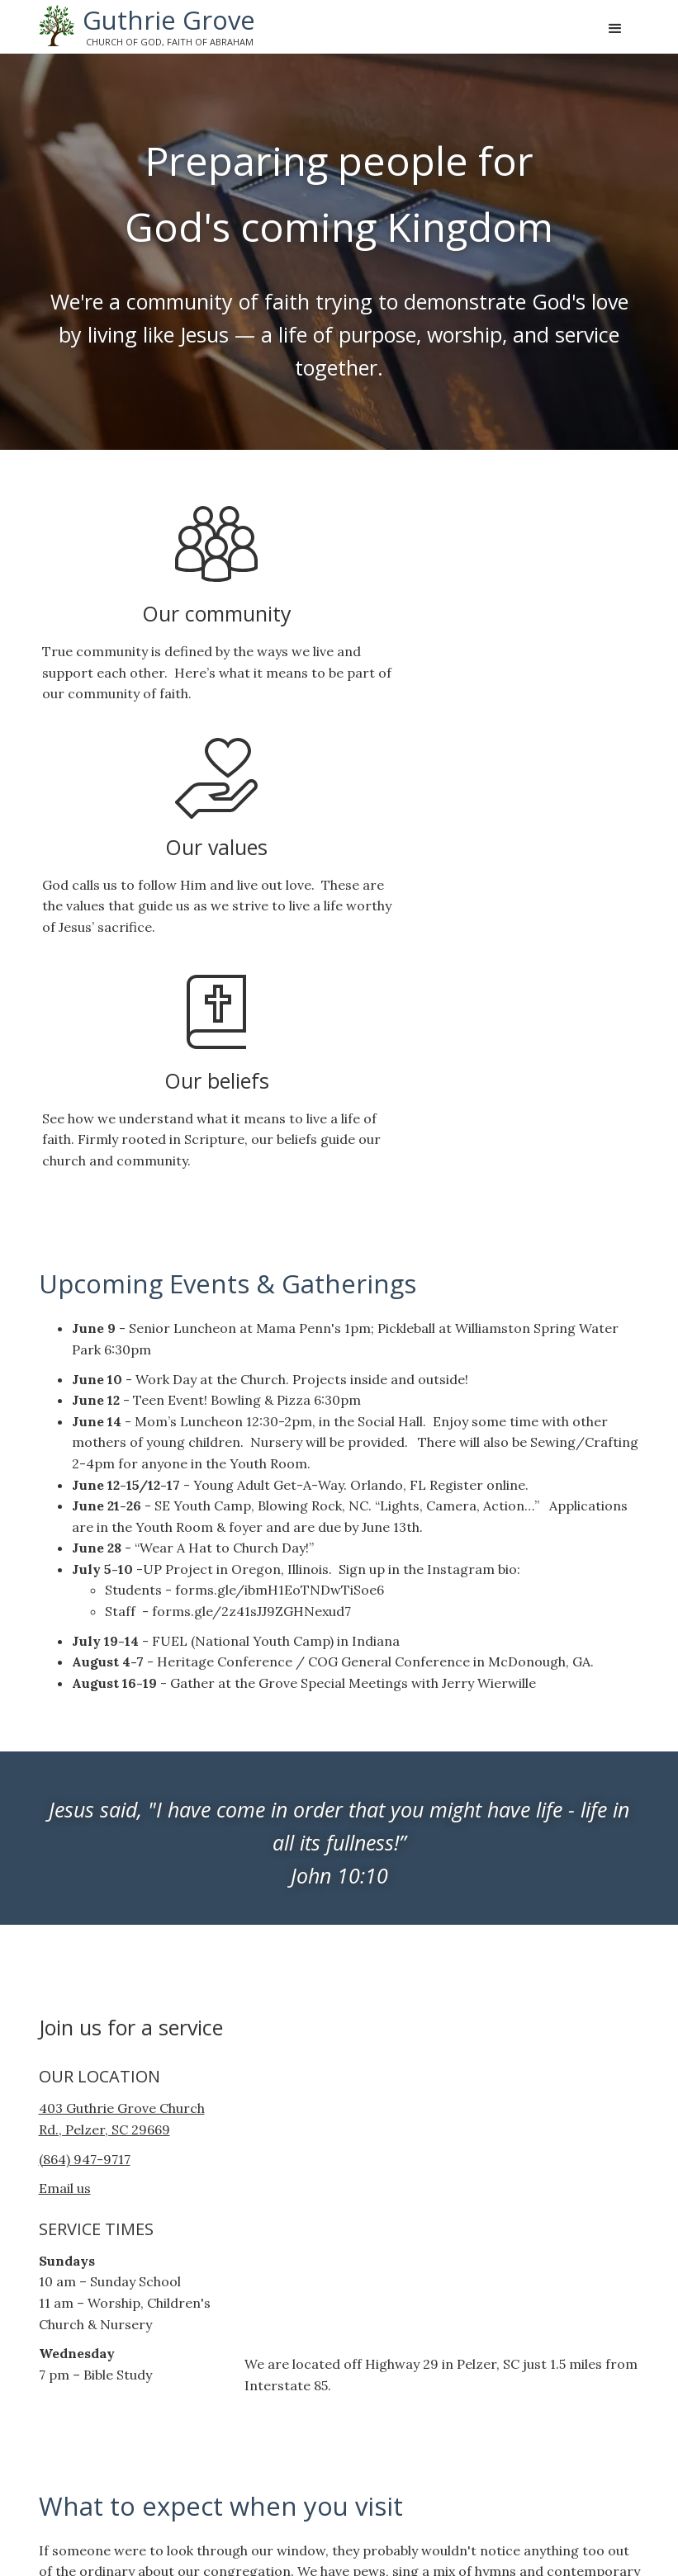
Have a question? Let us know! (153, 2378)
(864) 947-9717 (84, 1734)
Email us (65, 1764)
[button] (615, 29)
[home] (147, 25)
